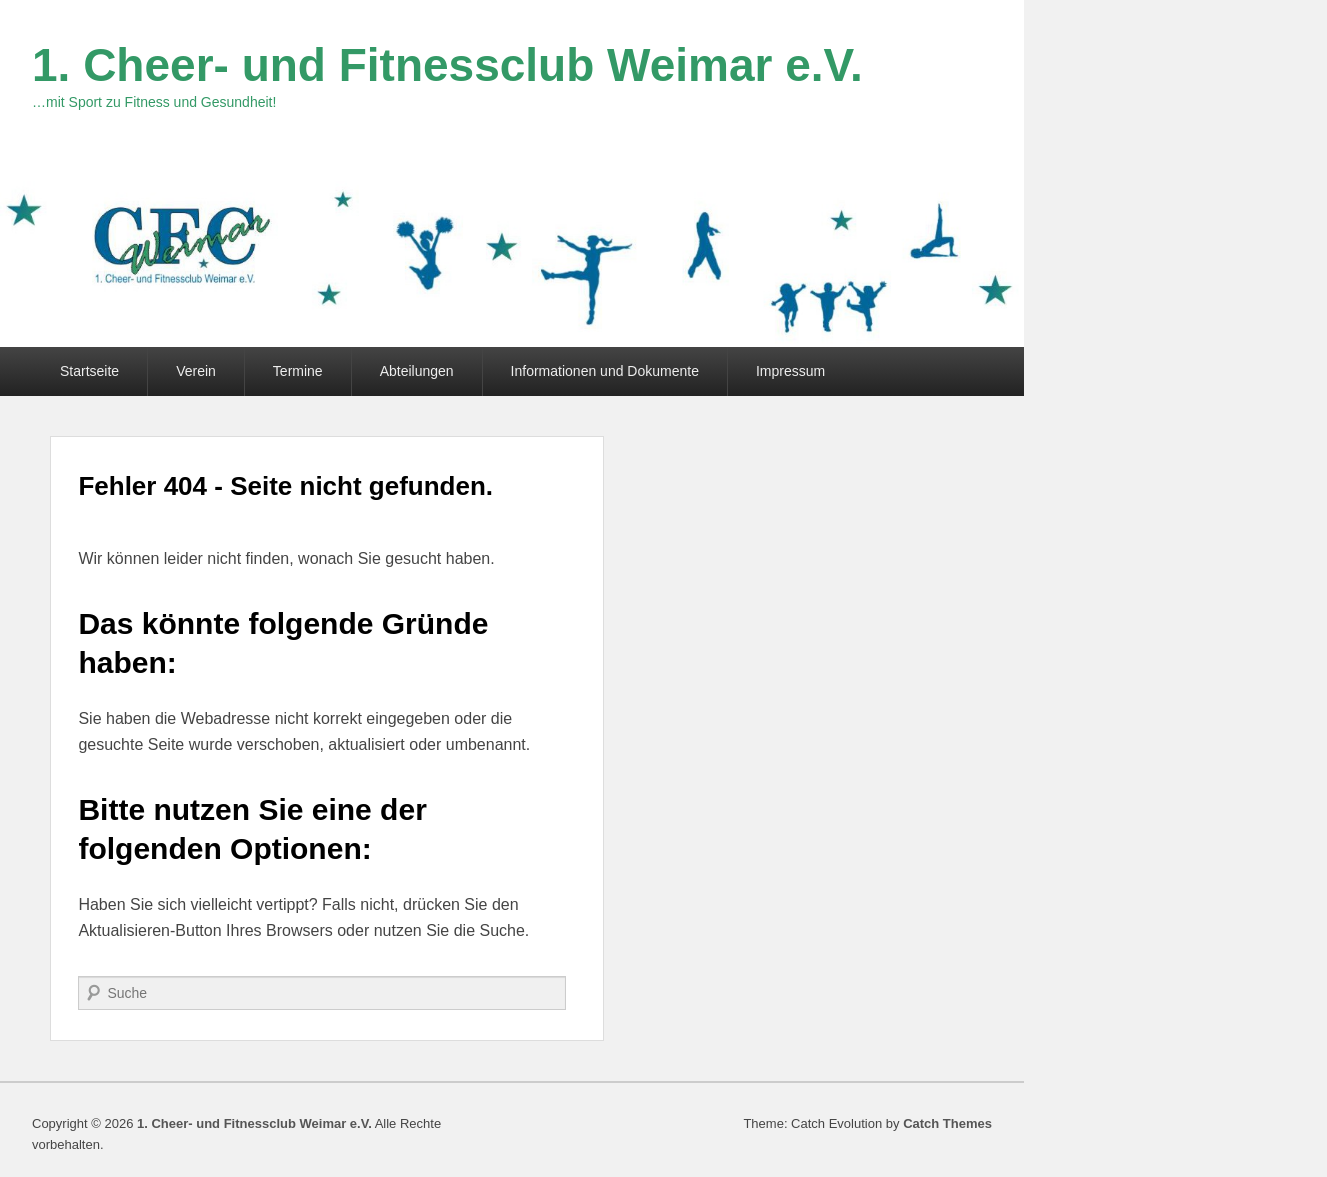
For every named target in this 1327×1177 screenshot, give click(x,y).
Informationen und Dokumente (605, 371)
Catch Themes (947, 1123)
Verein (196, 371)
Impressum (790, 371)
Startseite (89, 371)
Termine (298, 371)
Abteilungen (417, 371)
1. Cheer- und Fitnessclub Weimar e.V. (447, 65)
